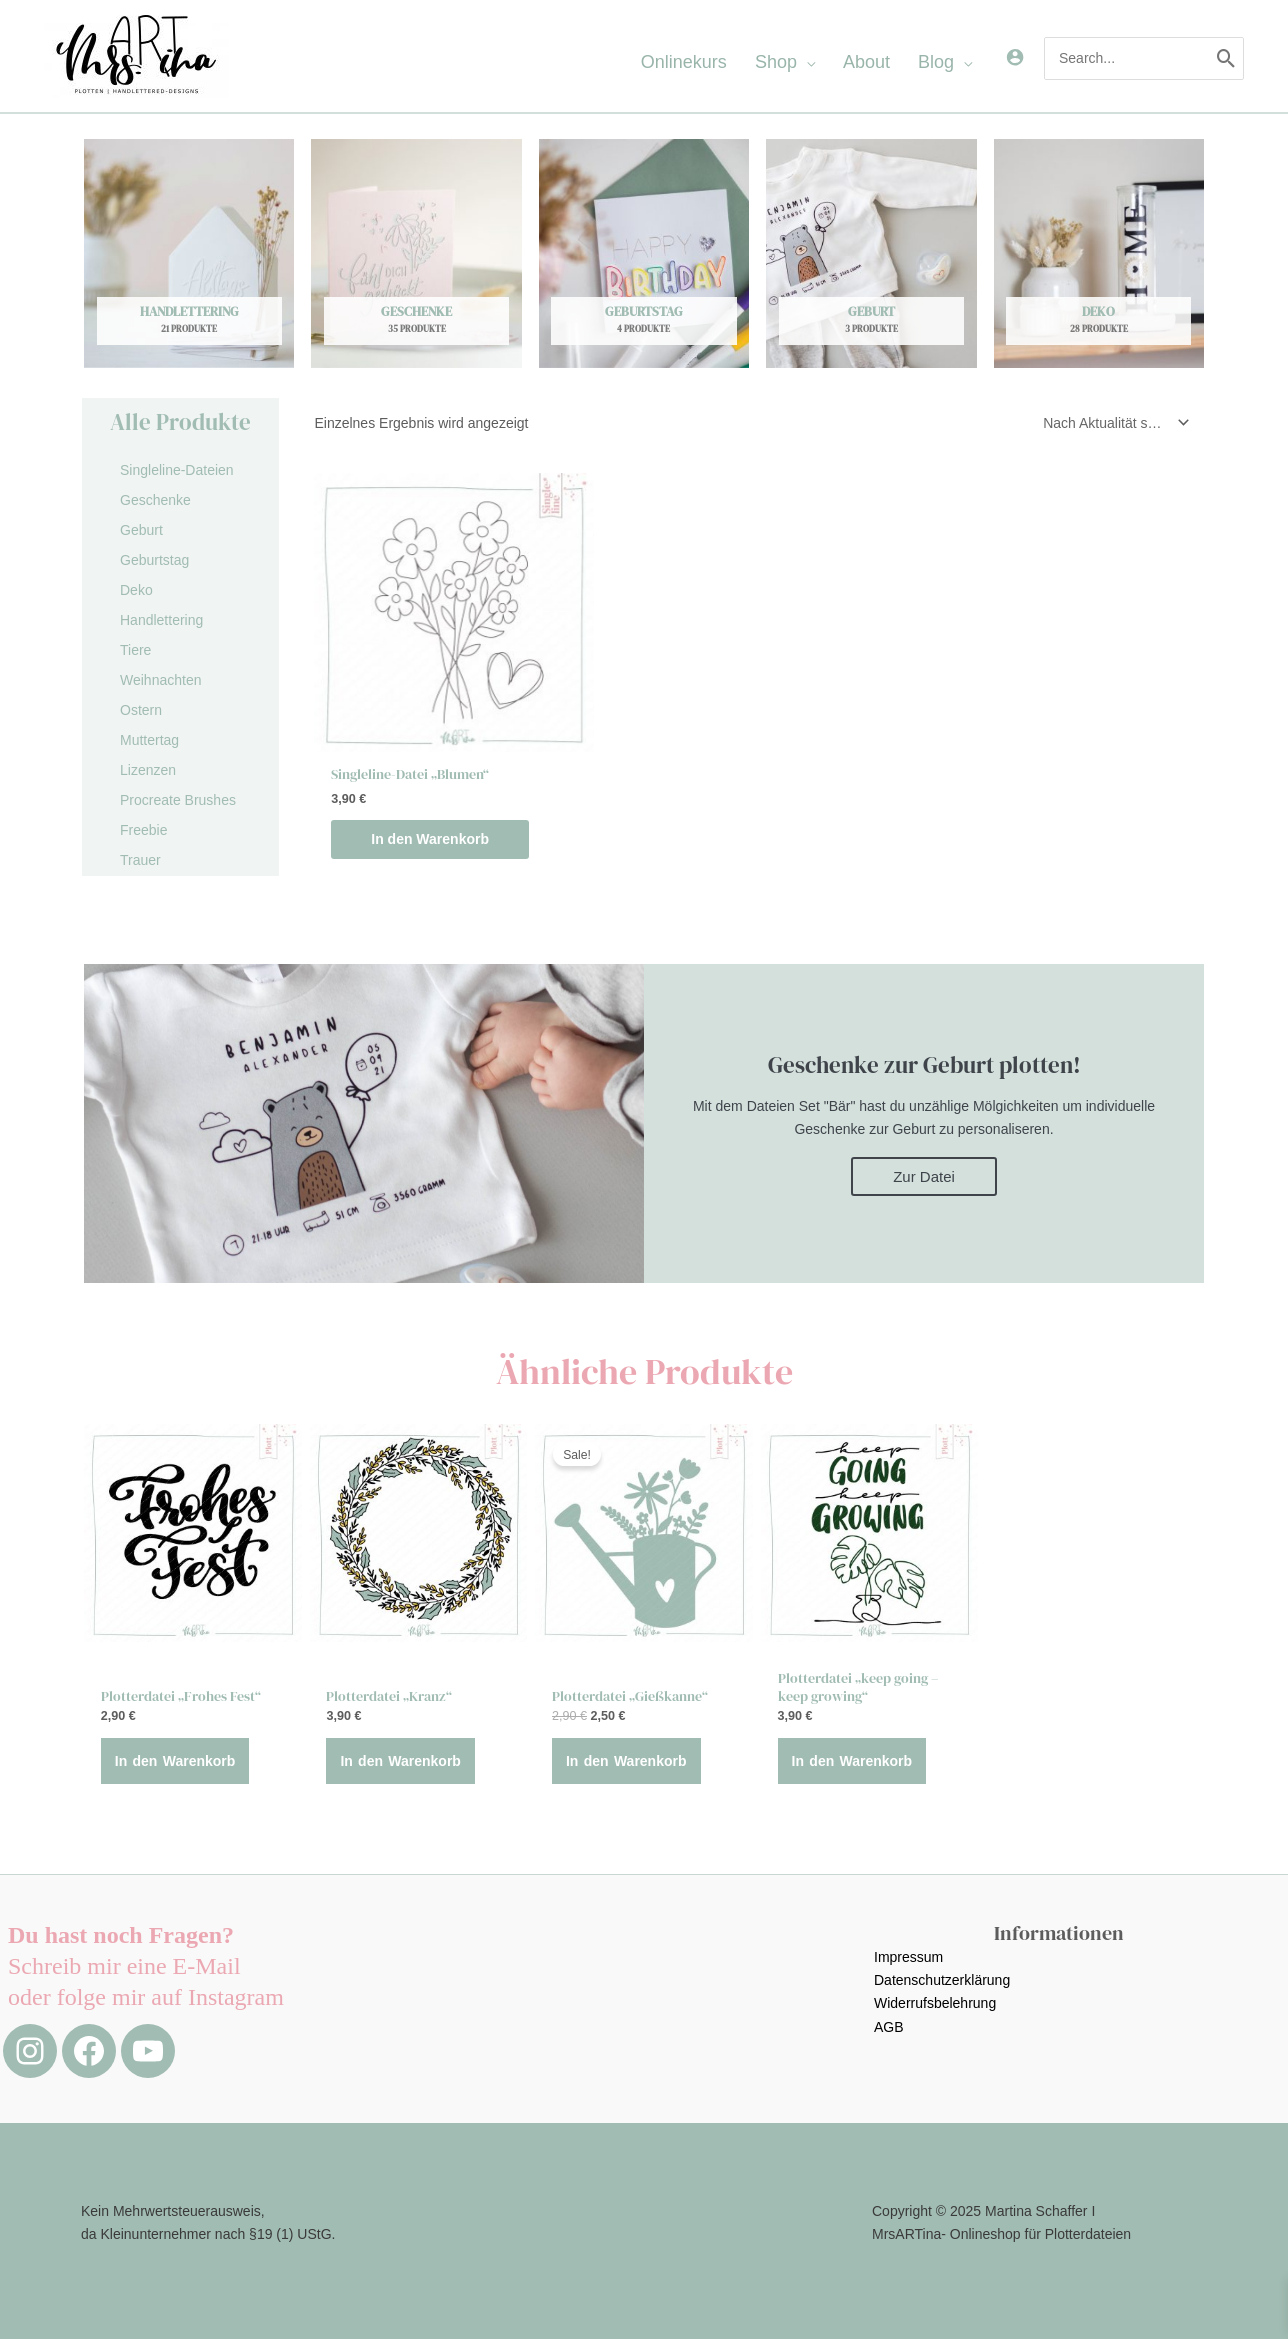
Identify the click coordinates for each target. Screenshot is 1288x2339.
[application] (806, 62)
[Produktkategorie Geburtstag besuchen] (644, 253)
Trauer (140, 860)
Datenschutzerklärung (942, 1980)
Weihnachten (160, 680)
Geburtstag (154, 560)
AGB (889, 2027)
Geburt (141, 530)
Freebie (143, 830)
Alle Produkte (180, 422)
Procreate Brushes (178, 800)
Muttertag (149, 740)
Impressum (908, 1957)
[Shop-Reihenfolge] (1112, 423)
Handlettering (161, 620)
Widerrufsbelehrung (935, 2003)
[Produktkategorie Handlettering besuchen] (189, 253)
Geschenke (155, 500)
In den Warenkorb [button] (430, 839)
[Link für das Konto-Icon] (1015, 57)
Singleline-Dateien (177, 470)
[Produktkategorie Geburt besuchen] (871, 253)
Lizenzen (148, 770)
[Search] (1226, 58)
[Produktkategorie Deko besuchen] (1099, 253)
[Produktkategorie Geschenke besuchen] (416, 253)
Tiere (135, 650)
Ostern (141, 710)
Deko (136, 590)
